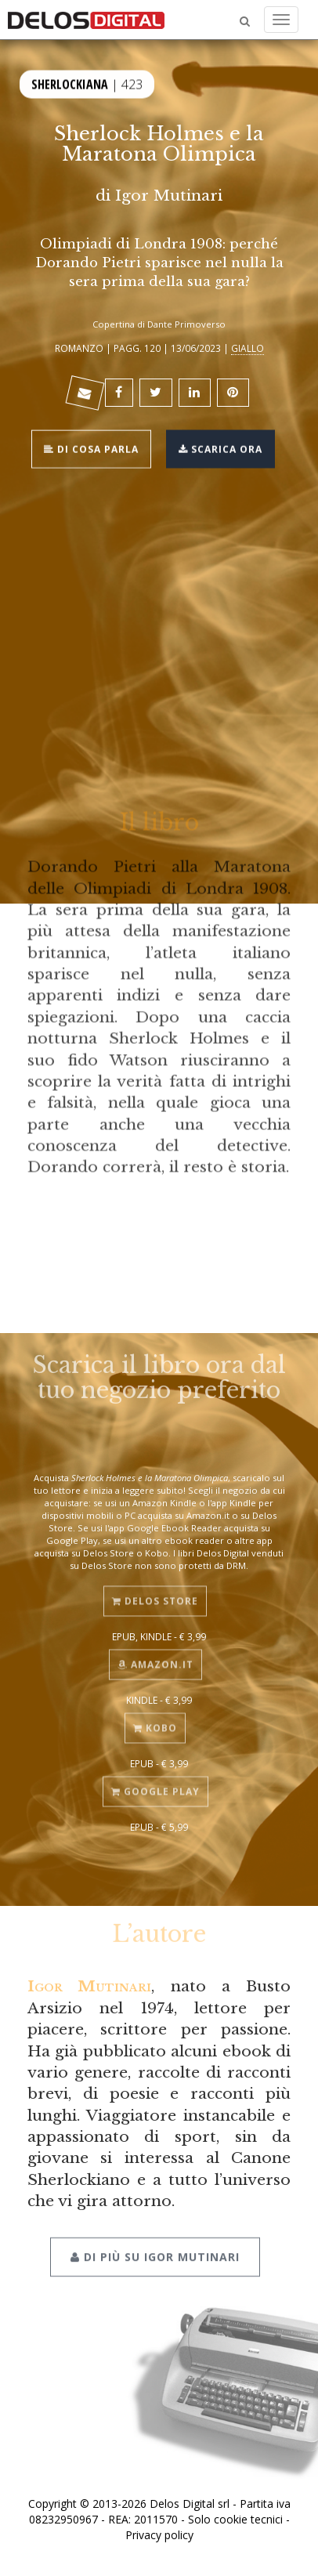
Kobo (155, 1723)
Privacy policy (159, 2534)
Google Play (155, 1786)
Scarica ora (220, 448)
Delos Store (155, 1596)
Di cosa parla (91, 448)
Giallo (247, 348)
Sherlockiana (69, 83)
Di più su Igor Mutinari (155, 2249)
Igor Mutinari (168, 195)
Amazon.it (155, 1659)
